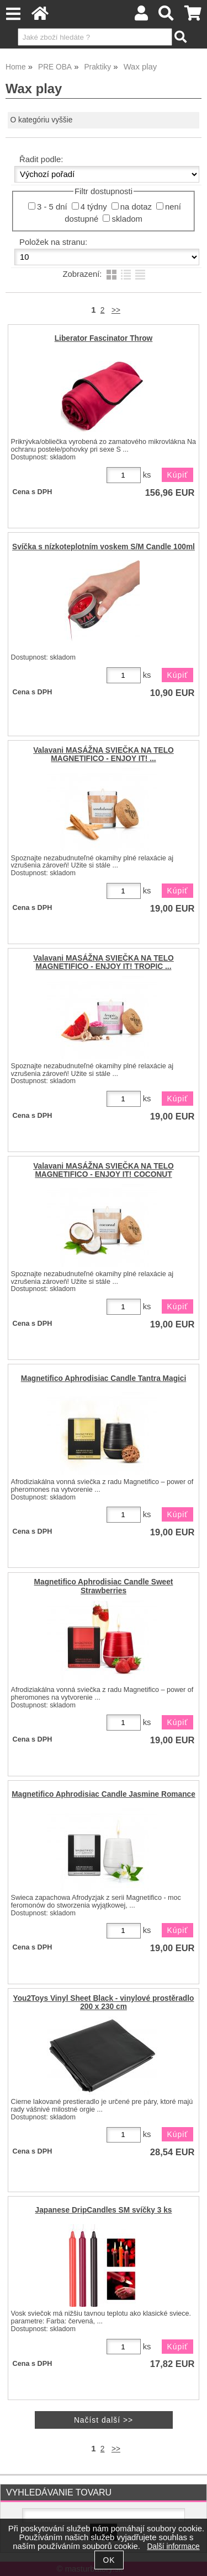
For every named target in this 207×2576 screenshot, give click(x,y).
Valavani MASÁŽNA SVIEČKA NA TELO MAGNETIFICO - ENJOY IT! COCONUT (103, 1170)
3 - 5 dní (52, 206)
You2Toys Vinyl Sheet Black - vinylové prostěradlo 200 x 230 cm (103, 2002)
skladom (127, 219)
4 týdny (94, 206)
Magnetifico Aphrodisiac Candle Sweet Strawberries (103, 1586)
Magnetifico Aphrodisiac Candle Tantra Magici (104, 1378)
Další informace (173, 2546)
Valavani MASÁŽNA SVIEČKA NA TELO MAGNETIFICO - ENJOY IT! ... (103, 754)
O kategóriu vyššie (41, 120)
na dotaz (136, 206)
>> (116, 310)
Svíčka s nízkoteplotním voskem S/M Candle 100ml (103, 547)
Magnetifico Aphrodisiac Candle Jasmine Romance (103, 1794)
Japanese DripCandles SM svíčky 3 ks (103, 2210)
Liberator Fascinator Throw (104, 338)
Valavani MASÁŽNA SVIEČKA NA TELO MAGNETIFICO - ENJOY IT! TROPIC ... (103, 962)
